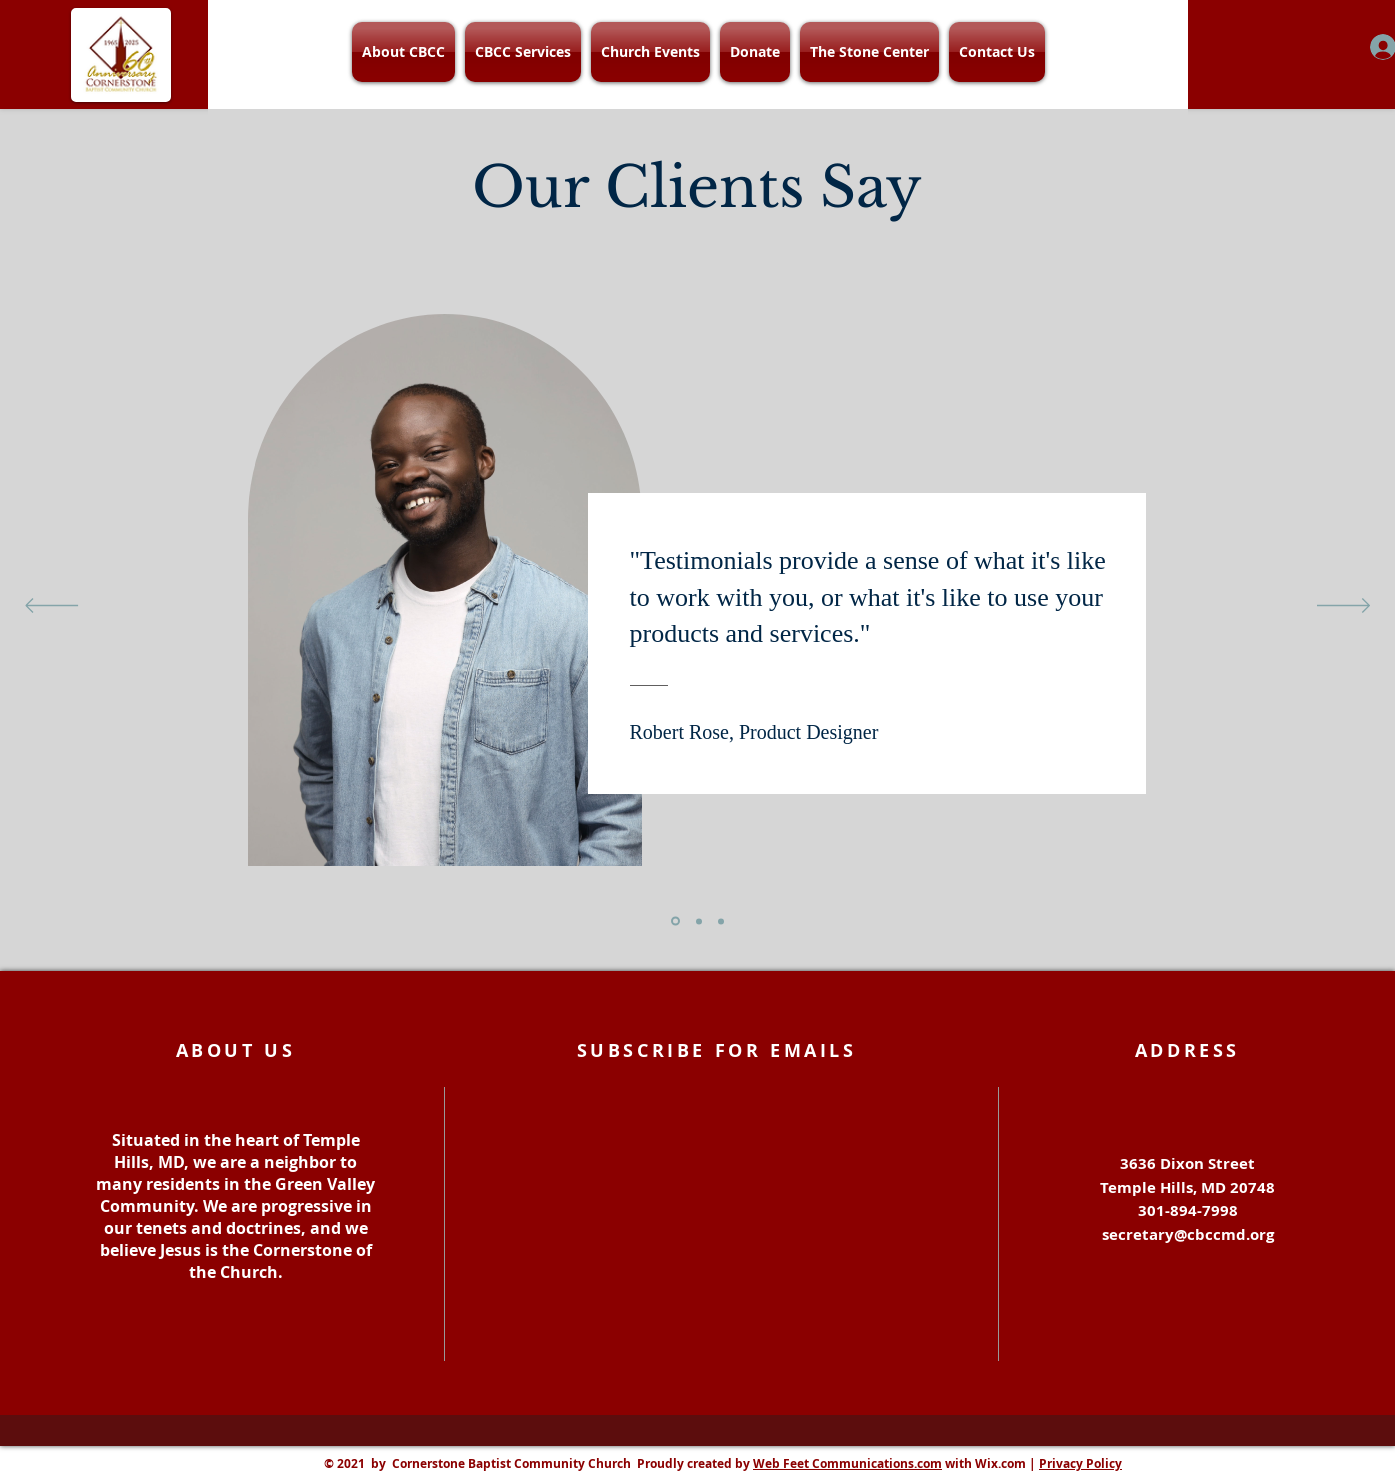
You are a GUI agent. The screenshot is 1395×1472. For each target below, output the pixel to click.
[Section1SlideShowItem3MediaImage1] (721, 921)
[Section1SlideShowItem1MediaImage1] (675, 921)
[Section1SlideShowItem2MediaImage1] (699, 921)
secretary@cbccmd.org (1188, 1234)
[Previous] (51, 607)
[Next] (1343, 607)
